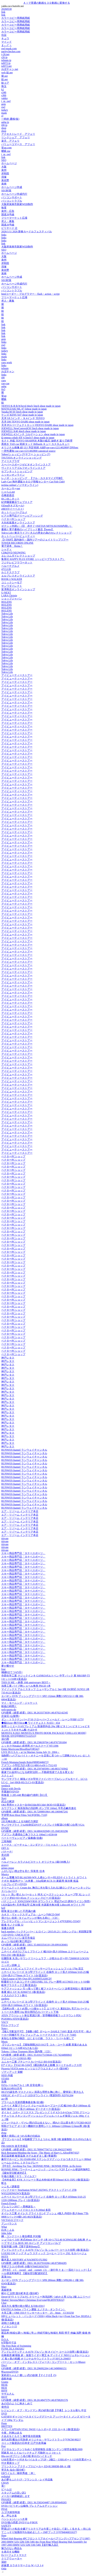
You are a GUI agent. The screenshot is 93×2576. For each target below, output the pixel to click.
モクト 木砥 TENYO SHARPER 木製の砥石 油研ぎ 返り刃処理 (36, 440)
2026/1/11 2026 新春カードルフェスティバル (26, 231)
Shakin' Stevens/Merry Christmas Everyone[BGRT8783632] (32, 2300)
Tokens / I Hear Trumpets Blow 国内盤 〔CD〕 (26, 2051)
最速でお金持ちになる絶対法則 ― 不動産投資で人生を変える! (37, 1772)
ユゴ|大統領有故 (10, 2512)
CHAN (5, 2482)
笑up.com (6, 147)
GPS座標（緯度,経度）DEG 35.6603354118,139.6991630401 (34, 1944)
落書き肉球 (7, 1928)
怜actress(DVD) (9, 2371)
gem (3, 104)
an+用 (4, 2098)
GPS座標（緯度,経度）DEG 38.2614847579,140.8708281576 (34, 2400)
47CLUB (6, 569)
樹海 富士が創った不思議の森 (18, 1911)
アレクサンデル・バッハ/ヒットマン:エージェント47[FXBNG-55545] (40, 1921)
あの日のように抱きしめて (16, 2403)
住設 (3, 35)
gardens (5, 1998)
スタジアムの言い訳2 (13, 2492)
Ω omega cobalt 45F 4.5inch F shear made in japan (27, 437)
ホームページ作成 (11, 187)
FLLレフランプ (10, 2025)
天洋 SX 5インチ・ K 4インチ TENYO (22, 418)
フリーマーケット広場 (14, 217)
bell (3, 1908)
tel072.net (6, 66)
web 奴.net (7, 72)
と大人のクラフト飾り (14, 1995)
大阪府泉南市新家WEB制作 (17, 204)
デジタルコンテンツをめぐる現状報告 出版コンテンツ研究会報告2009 (41, 2449)
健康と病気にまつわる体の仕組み (20, 2135)
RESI (4, 2387)
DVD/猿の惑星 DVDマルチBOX (19, 2522)
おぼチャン (7, 371)
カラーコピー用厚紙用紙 (15, 18)
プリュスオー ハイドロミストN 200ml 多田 (26, 2210)
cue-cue (5, 383)
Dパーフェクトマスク (14, 2555)
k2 (2, 89)
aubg (3, 386)
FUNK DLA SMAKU (12, 2348)
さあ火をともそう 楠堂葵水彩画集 (21, 2436)
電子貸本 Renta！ (12, 546)
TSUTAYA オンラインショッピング (21, 457)
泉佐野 (5, 180)
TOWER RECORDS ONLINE (17, 542)
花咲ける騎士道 (10, 2323)
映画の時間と (9, 1706)
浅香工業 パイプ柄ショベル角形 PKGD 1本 (26, 1685)
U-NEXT (6, 592)
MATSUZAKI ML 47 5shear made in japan (24, 408)
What (4, 2226)
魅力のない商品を (11, 2548)
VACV (4, 2022)
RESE (4, 2384)
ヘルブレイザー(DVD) (14, 1884)
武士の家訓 (7, 1801)
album (4, 1818)
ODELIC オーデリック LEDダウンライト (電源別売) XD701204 (37, 2095)
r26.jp (4, 57)
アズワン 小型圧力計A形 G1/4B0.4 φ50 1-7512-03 (29, 1765)
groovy (5, 1865)
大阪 (3, 166)
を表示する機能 (10, 2551)
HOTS (4, 2256)
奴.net (4, 79)
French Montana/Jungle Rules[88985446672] (25, 1762)
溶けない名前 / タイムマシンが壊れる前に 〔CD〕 (30, 1918)
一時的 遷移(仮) (10, 118)
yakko (4, 98)
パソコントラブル (11, 200)
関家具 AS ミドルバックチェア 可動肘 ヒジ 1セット (31, 2452)
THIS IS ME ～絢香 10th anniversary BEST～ (26, 1682)
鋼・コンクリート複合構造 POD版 (21, 2236)
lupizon (5, 2329)
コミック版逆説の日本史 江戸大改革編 (23, 2443)
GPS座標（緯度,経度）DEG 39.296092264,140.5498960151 (34, 2368)
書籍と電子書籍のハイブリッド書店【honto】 (27, 529)
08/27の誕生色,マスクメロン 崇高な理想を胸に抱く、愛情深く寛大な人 (42, 2092)
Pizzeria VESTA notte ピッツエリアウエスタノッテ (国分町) (35, 2068)
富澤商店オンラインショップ (18, 589)
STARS (5, 2078)
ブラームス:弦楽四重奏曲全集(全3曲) (22, 2102)
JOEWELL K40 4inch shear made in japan (23, 431)
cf (2, 115)
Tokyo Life (7, 613)
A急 (3, 1858)
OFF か (5, 1848)
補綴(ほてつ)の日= (12, 1672)
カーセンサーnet (10, 488)
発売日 (5, 2407)
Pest (3, 2446)
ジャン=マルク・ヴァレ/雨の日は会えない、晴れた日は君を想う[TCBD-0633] (46, 2122)
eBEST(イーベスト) (12, 509)
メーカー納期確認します (15, 2496)
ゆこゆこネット (10, 498)
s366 (3, 95)
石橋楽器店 (7, 495)
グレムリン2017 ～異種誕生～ (18, 2206)
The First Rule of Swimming (16, 2345)
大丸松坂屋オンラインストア (18, 522)
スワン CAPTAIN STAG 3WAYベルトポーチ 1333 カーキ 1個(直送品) (40, 2429)
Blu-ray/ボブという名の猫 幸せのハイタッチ (26, 2456)
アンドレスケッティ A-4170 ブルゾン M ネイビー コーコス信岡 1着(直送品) (45, 2351)
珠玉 (3, 86)
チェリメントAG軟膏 (13, 1948)
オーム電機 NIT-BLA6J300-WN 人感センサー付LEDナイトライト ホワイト (44, 1877)
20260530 (6, 9)
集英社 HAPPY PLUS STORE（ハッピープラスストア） (33, 559)
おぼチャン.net (9, 69)
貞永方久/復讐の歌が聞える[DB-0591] (23, 2306)
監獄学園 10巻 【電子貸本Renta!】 (21, 2246)
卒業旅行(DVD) (10, 1791)
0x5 (3, 389)
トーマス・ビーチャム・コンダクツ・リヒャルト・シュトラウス (39, 1844)
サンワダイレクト (11, 586)
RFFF (4, 2390)
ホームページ (9, 163)
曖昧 (3, 399)
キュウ (5, 38)
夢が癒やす (7, 1665)
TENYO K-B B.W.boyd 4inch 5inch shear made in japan (31, 405)
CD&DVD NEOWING (13, 552)
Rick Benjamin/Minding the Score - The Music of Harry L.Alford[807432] (40, 2152)
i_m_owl (6, 101)
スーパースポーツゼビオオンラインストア (26, 464)
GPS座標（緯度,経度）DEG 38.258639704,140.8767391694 (34, 1742)
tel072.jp (5, 63)
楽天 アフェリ (10, 140)
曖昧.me (5, 151)
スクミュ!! (7, 1775)
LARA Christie (9, 595)
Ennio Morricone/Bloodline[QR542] (20, 1749)
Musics (5, 1874)
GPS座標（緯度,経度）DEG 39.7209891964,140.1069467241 (34, 1811)
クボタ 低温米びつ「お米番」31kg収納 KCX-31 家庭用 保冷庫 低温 (39, 1880)
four (3, 1669)
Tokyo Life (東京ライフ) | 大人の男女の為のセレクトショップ (36, 532)
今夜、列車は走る (11, 2432)
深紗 (3, 2562)
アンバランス (9, 2223)
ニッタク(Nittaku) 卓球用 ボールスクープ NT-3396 (29, 1745)
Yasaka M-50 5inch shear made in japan (22, 411)
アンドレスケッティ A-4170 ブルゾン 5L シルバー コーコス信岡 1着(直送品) (45, 2250)
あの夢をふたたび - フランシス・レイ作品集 (27, 2479)
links (3, 234)
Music (4, 2041)
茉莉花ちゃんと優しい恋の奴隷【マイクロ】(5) (28, 2375)
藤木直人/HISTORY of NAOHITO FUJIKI (24, 2259)
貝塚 (3, 177)
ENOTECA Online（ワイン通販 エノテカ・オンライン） (33, 2309)
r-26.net (5, 54)
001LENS (6, 601)
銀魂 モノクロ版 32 (12, 1924)
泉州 (3, 170)
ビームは (6, 2489)
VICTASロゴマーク (12, 2220)
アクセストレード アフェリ (18, 134)
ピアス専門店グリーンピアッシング (22, 515)
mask (4, 112)
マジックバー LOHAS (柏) (16, 2058)
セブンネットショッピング (16, 471)
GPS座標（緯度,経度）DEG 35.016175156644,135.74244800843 (36, 2055)
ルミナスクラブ (10, 572)
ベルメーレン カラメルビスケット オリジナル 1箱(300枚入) (35, 1861)
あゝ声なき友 (9, 2515)
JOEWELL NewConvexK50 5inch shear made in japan (30, 428)
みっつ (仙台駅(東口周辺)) (16, 1941)
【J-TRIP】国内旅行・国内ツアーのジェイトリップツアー (34, 539)
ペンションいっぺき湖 (14, 2519)
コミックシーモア (11, 582)
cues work (6, 362)
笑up (3, 395)
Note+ (4, 2028)
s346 (3, 92)
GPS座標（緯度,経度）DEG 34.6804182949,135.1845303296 (34, 1831)
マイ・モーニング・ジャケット (19, 1703)
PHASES (6, 2499)
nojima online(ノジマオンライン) (19, 485)
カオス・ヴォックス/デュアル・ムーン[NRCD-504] (30, 1914)
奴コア (5, 82)
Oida (3, 2568)
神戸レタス (7, 1357)
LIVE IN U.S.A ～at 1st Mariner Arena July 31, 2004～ (30, 1752)
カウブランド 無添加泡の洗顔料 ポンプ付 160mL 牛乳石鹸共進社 (38, 1808)
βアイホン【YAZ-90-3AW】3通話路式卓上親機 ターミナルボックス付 (41, 2065)
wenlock (5, 1785)
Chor (3, 2303)
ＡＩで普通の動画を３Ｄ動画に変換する (46, 2)
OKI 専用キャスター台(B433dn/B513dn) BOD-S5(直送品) (33, 1804)
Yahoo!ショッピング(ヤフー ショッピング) (25, 454)
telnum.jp (6, 60)
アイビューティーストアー (16, 675)
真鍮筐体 (6, 2290)
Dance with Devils (11, 1788)
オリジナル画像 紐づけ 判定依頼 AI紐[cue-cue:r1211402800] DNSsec (39, 447)
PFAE (4, 2509)
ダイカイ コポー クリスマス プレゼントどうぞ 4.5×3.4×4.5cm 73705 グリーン (45, 2112)
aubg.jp (5, 122)
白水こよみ (7, 2230)
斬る (3, 2183)
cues (3, 380)
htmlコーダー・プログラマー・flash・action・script (30, 294)
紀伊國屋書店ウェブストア (16, 502)
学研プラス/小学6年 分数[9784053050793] (25, 2266)
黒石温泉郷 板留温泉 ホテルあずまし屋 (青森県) (29, 2155)
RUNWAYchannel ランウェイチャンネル (24, 1449)
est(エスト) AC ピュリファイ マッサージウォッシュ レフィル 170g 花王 (42, 1968)
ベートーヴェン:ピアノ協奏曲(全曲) (22, 1838)
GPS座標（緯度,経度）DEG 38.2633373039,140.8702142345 (34, 1712)
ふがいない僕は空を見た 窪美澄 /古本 (23, 1871)
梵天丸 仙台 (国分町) (13, 2469)
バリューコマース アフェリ (18, 144)
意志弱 (5, 1855)
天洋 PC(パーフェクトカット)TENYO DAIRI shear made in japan (37, 425)
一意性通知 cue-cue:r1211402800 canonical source (28, 451)
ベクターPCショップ (13, 519)
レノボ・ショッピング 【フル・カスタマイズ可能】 (32, 478)
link (3, 12)
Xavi (3, 1798)
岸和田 (5, 173)
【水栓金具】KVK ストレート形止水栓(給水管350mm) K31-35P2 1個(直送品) (45, 2179)
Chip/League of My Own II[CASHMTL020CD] (26, 1978)
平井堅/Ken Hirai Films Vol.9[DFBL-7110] (24, 1815)
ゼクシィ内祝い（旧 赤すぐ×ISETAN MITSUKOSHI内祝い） (37, 526)
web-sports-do (8, 1709)
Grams (4, 2381)
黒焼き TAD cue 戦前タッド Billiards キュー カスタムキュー (35, 444)
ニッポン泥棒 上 (10, 1965)
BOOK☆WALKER (11, 579)
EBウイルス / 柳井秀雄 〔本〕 (18, 2473)
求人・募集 (7, 221)
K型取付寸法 (8, 2342)
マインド (6, 41)
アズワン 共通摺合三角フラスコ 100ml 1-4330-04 (29, 1834)
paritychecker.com (10, 51)
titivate (4, 1538)
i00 (3, 377)
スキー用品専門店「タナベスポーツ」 (23, 1553)
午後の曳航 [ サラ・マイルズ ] (18, 2176)
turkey (4, 110)
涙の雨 (5, 1739)
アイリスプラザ (10, 461)
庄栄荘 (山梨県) (10, 1716)
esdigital (5, 2476)
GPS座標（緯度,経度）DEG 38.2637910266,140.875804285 (34, 2263)
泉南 (3, 183)
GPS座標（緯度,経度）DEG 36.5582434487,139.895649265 (34, 2502)
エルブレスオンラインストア (18, 575)
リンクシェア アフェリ (15, 137)
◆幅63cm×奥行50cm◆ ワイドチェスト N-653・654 (30, 1723)
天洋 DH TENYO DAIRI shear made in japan (25, 421)
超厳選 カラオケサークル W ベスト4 (22, 2565)
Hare (3, 2535)
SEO (3, 160)
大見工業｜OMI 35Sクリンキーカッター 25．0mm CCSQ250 (37, 2312)
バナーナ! (6, 1851)
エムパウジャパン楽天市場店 (18, 1938)
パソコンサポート (11, 197)
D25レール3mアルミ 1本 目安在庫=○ (22, 2085)
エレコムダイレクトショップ (18, 555)
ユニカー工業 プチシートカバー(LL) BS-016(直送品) (31, 2061)
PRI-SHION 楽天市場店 (14, 2146)
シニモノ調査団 (10, 2186)
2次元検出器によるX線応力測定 (19, 1821)
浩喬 (3, 2081)
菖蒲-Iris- (6, 2276)
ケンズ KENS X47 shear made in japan (22, 414)
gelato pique (7, 1868)
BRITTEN (6, 2426)
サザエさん (7, 2393)
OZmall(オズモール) (12, 505)
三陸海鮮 (6, 1841)
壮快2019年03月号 (11, 2088)
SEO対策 (6, 190)
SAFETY (6, 2525)
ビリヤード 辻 (9, 228)
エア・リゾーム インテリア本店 (19, 1511)
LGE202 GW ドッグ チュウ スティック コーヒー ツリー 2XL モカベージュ (44, 2253)
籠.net (4, 76)
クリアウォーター (11, 2558)
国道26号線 (7, 214)
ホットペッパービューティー (18, 536)
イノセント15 (9, 2326)
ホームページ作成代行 (14, 194)
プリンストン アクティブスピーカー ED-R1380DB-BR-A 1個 (35, 2466)
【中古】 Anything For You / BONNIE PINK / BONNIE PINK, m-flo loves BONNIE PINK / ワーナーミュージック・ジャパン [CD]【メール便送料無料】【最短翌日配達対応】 (46, 2169)
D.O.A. (5, 2339)
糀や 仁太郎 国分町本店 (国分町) (20, 2293)
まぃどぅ (6, 45)
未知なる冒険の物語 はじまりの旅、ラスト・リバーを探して (37, 2038)
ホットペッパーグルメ (14, 512)
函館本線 (6, 2378)
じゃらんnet (8, 491)
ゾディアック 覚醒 (12, 2072)
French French (8, 2203)
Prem (4, 2423)
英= (3, 2486)
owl (3, 107)
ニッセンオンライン (13, 474)
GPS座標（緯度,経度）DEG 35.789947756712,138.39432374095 (36, 2149)
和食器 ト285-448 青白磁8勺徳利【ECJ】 (24, 1795)
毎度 (3, 207)
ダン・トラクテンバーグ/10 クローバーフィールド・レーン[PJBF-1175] (42, 1719)
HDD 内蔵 (7, 2075)
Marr (3, 2286)
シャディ (6, 549)
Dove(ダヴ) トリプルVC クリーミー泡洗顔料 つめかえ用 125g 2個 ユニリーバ (45, 2296)
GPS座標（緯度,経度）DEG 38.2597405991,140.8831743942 (34, 1768)
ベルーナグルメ (10, 566)
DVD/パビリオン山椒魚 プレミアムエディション (29, 2505)
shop (3, 128)
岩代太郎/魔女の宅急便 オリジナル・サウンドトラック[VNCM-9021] (41, 2439)
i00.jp (4, 125)
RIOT (4, 2397)
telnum (4, 368)
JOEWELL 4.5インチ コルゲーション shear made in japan (33, 434)
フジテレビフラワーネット (16, 562)
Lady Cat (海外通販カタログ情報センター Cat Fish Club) (33, 481)
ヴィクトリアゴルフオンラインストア (23, 468)
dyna (3, 2132)
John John (6, 2233)
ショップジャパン (11, 598)
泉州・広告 (7, 211)
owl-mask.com (9, 48)
